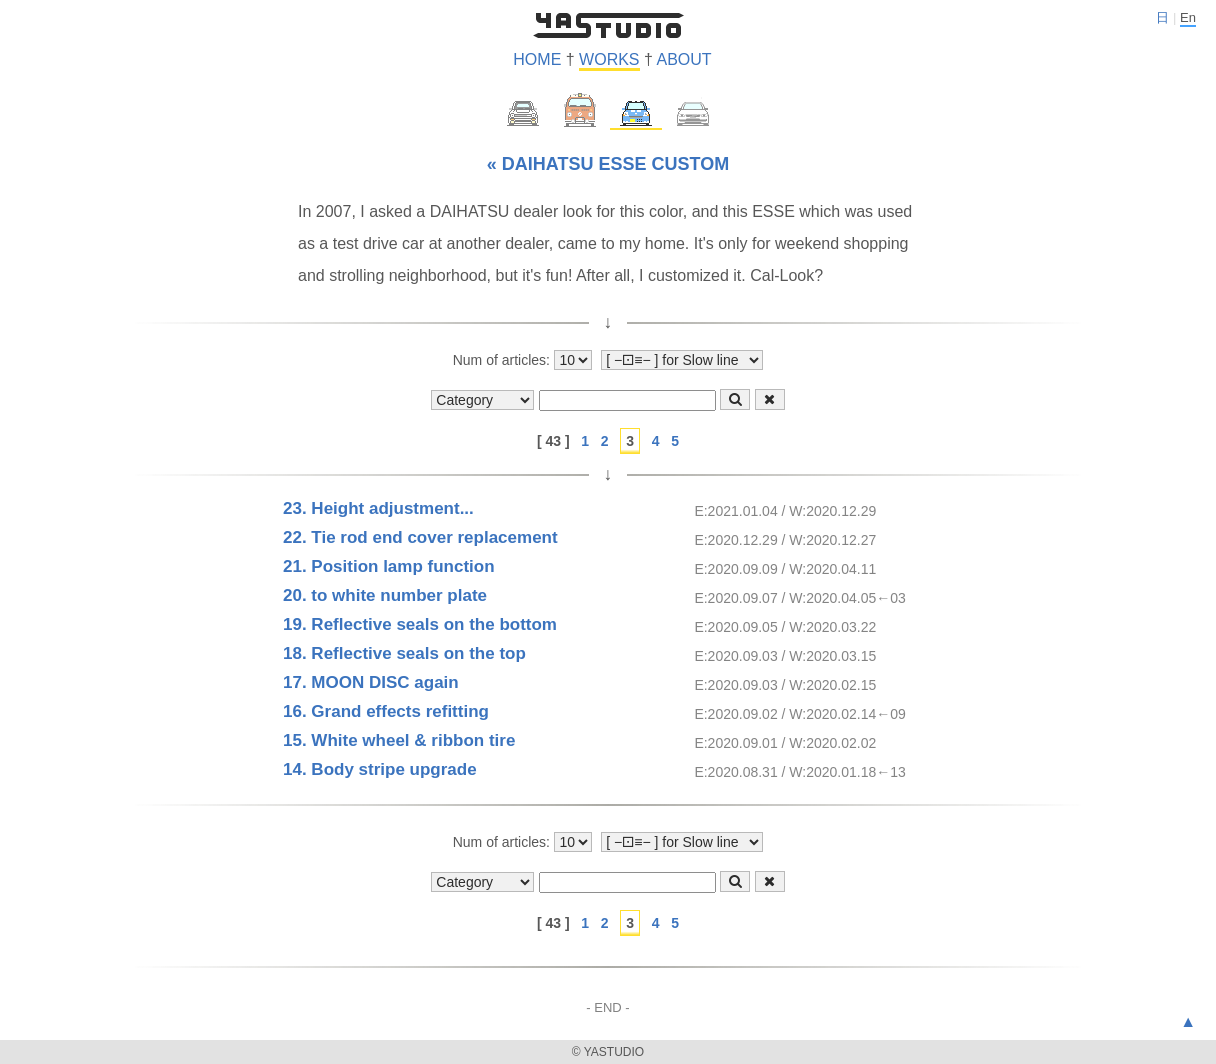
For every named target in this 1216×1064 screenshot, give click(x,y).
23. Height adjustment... (378, 508)
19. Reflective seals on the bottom (420, 624)
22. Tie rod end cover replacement (420, 537)
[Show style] (682, 360)
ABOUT (683, 59)
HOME (537, 59)
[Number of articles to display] (573, 360)
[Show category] (482, 400)
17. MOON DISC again (371, 682)
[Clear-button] (770, 399)
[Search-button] (735, 399)
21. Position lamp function (389, 566)
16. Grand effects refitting (386, 711)
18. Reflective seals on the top (404, 653)
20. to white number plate (385, 595)
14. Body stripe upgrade (380, 769)
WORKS (609, 59)
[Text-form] (627, 400)
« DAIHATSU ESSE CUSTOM (608, 164)
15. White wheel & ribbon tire (399, 740)
